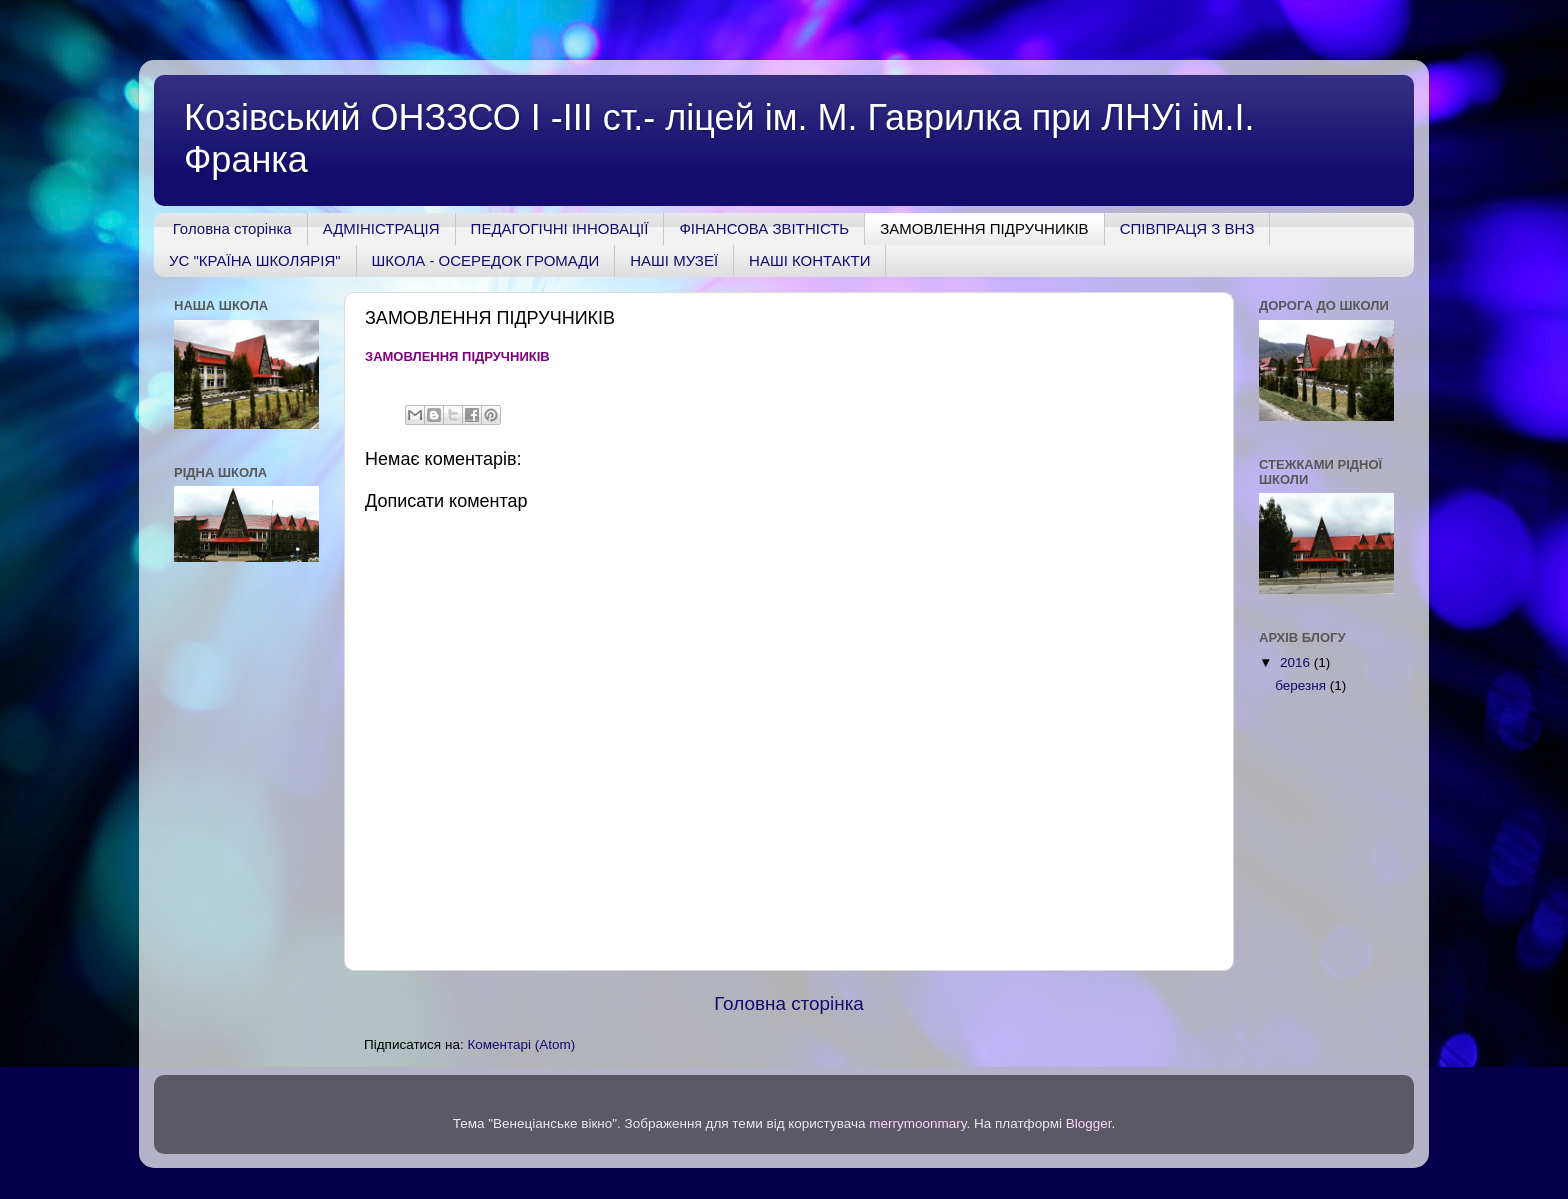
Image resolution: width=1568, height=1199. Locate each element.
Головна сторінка (232, 228)
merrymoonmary (917, 1123)
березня (1302, 685)
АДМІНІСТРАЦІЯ (381, 228)
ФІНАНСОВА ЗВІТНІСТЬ (764, 228)
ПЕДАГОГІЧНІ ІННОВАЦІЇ (560, 228)
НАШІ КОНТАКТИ (809, 260)
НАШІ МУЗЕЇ (674, 260)
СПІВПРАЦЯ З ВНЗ (1187, 228)
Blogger (1089, 1123)
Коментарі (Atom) (521, 1044)
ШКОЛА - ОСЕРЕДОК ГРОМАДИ (486, 260)
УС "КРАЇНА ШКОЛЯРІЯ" (255, 260)
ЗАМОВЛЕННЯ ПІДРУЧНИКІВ (984, 228)
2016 (1297, 662)
